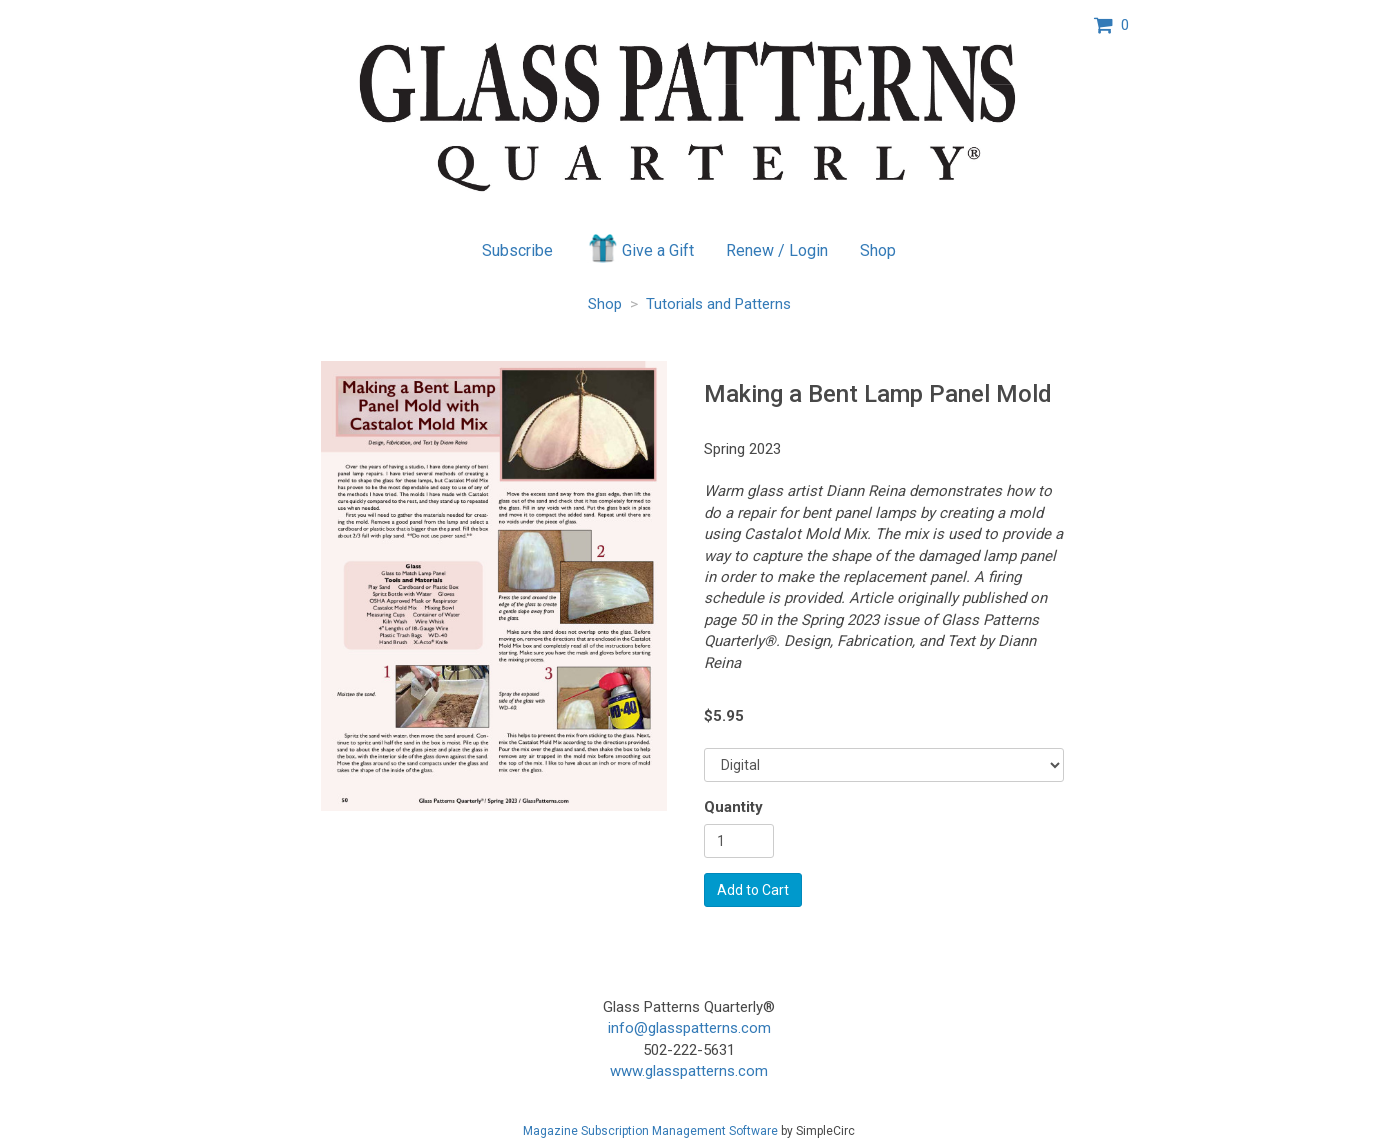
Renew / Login (777, 250)
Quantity (733, 807)
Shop (878, 250)
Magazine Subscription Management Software (650, 1131)
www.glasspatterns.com (689, 1071)
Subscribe (517, 250)
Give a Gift (639, 248)
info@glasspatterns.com (689, 1028)
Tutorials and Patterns (718, 304)
